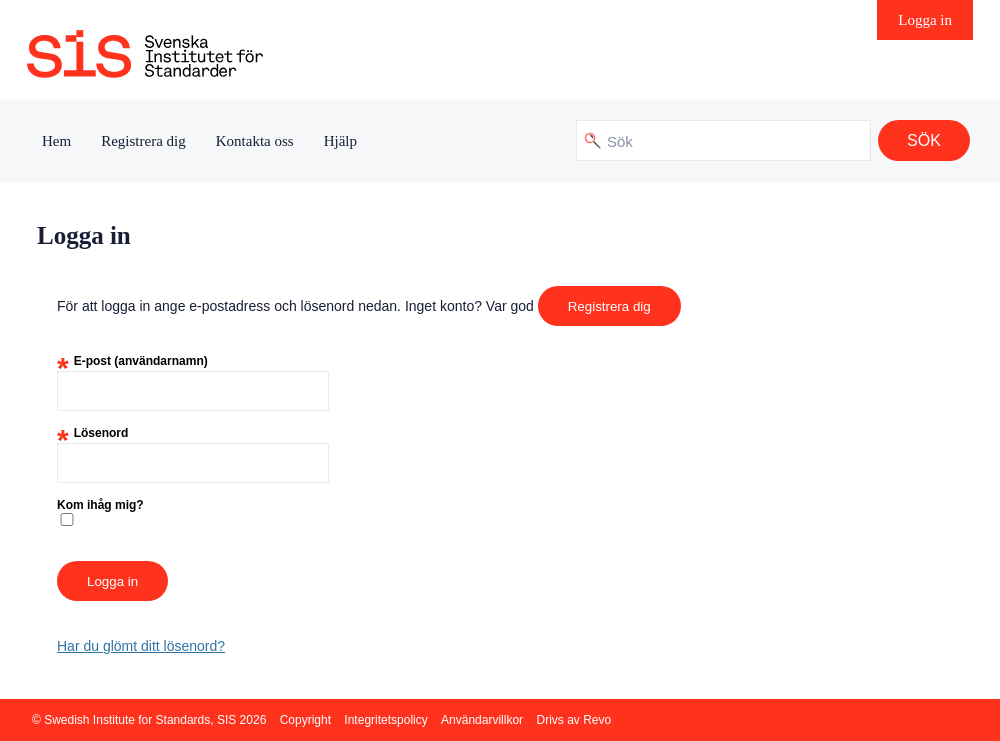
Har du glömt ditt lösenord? (141, 646)
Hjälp (340, 141)
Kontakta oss (255, 141)
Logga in (925, 20)
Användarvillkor (482, 720)
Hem (56, 141)
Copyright (305, 720)
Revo (597, 720)
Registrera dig (143, 141)
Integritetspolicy (385, 720)
